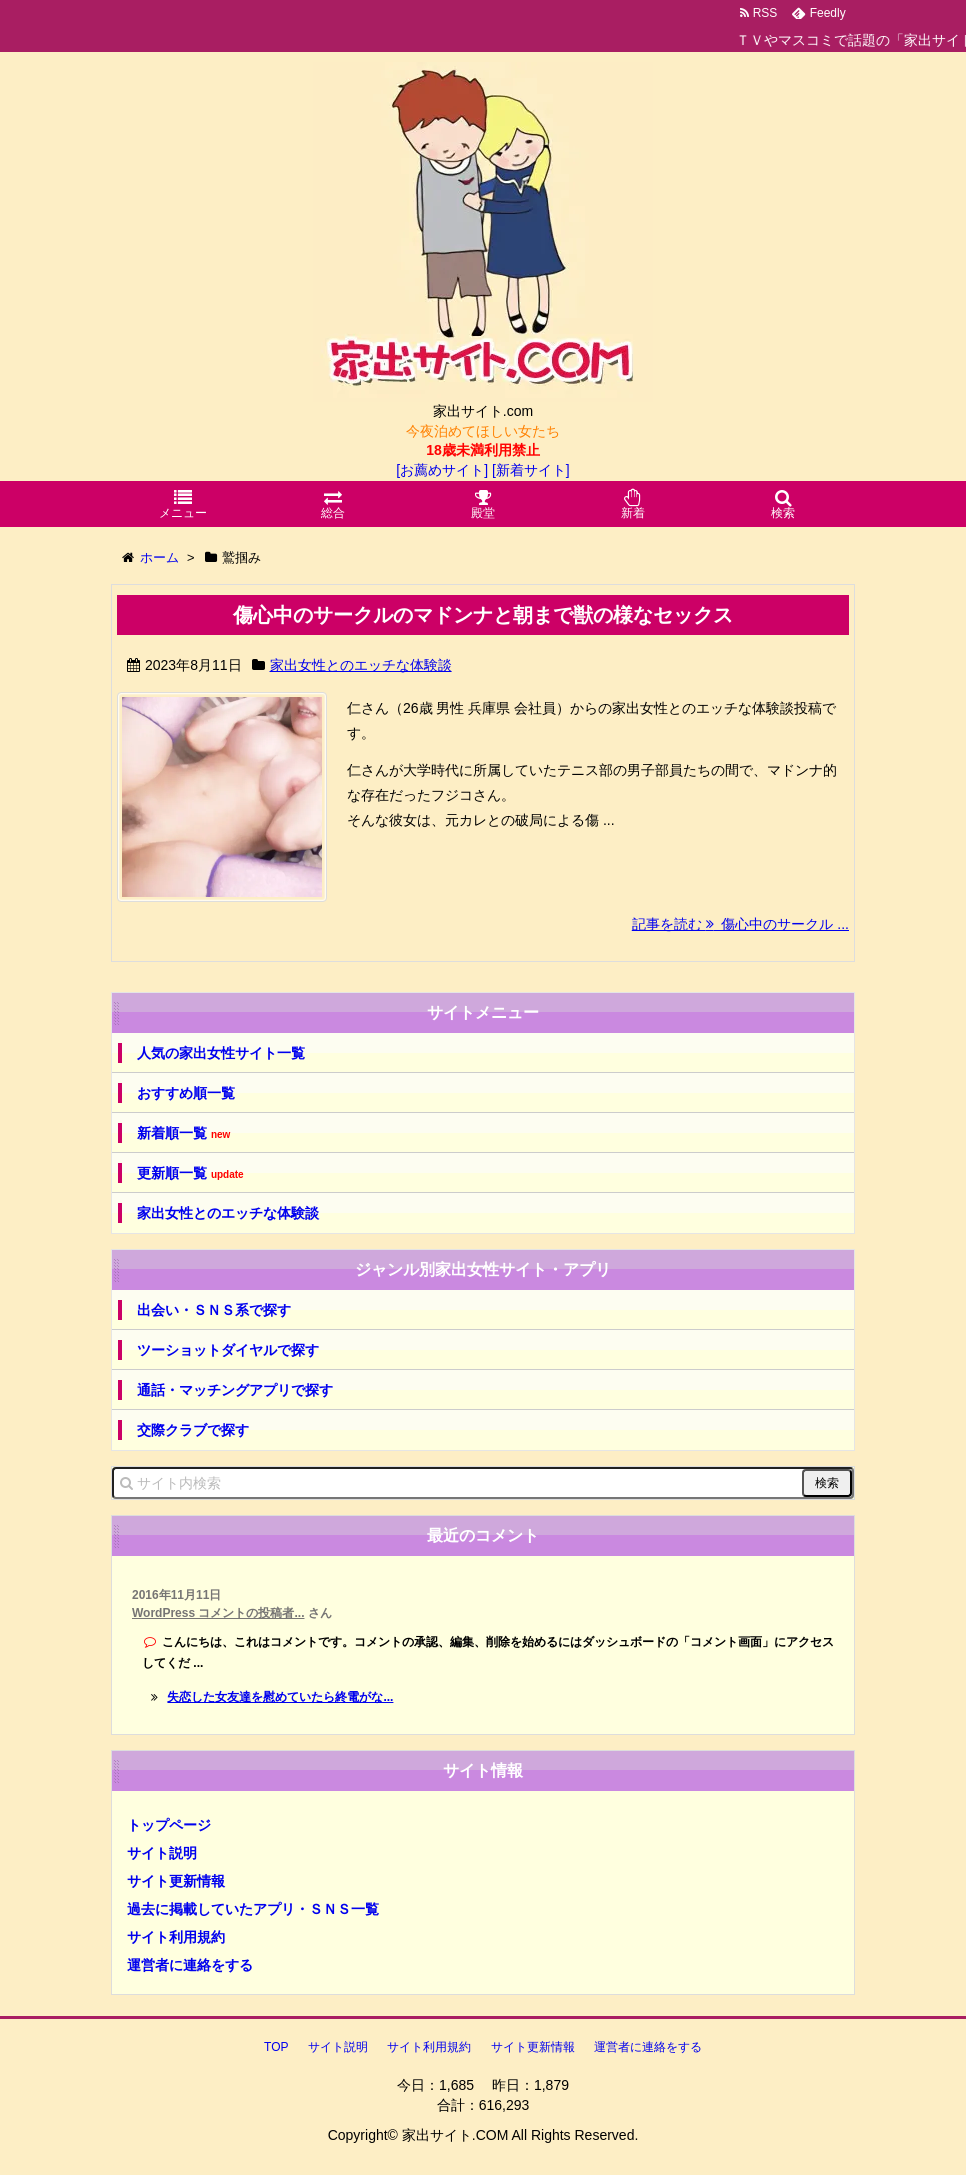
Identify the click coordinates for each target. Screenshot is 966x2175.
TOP (276, 2047)
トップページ (169, 1825)
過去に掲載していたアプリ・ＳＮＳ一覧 (253, 1909)
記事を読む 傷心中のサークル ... (740, 924)
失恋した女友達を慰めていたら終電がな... (280, 1697)
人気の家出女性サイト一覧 (221, 1053)
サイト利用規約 (176, 1937)
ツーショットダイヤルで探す (228, 1350)
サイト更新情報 (176, 1881)
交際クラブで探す (193, 1430)
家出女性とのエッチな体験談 (361, 665)
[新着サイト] (531, 470)
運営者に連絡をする (190, 1965)
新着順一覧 (183, 1133)
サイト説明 (162, 1853)
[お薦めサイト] (442, 470)
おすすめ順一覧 (186, 1093)
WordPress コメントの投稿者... (218, 1613)
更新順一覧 (190, 1173)
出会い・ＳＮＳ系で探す (214, 1310)
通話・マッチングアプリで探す (235, 1390)
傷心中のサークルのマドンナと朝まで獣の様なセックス (483, 615)
